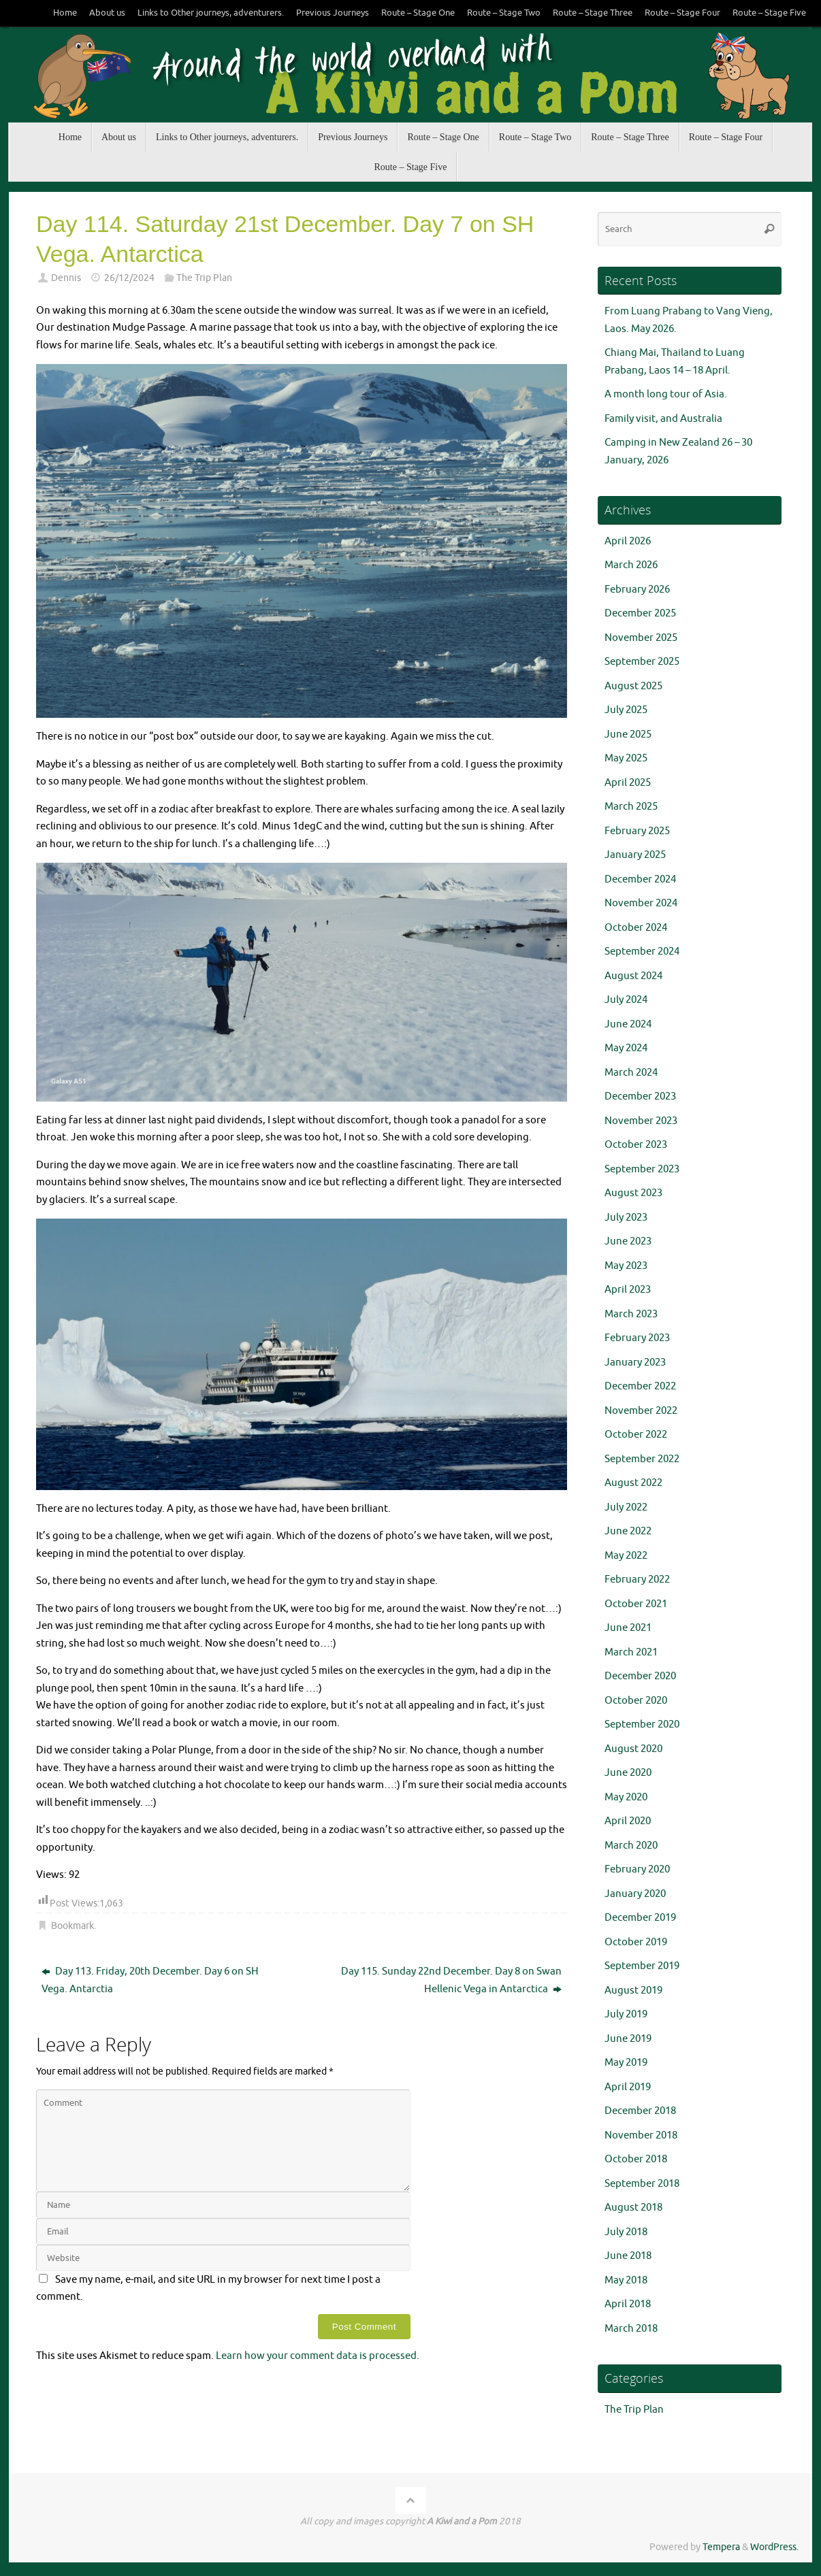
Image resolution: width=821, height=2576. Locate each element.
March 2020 (631, 1845)
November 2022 (641, 1410)
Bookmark (72, 1926)
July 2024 (626, 999)
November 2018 (641, 2135)
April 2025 (628, 782)
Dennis (66, 278)
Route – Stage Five (769, 12)
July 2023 (626, 1217)
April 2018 (628, 2304)
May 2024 (626, 1048)
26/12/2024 (129, 278)
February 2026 (637, 589)
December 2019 (640, 1917)
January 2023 (635, 1362)
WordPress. (774, 2547)
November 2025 (641, 637)
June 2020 (628, 1772)
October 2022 (636, 1434)
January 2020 (635, 1893)
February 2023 (637, 1338)
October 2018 (636, 2159)
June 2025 (628, 734)
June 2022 (628, 1531)
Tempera (721, 2547)
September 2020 (642, 1724)
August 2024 (633, 976)
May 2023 (626, 1265)
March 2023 (631, 1314)
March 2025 (631, 806)
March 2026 (631, 565)
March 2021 (631, 1652)
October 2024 (636, 927)
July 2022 (626, 1507)
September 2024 (642, 951)
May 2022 (626, 1555)
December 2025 (640, 613)
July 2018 (626, 2232)
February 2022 (637, 1579)
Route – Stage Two (504, 12)
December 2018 (640, 2110)
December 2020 (640, 1676)
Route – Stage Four (682, 12)
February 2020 (637, 1869)
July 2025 (626, 710)
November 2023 (641, 1120)
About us (107, 12)
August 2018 (633, 2207)
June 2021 (628, 1627)
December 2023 (640, 1096)
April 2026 (628, 541)
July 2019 (626, 2014)
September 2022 (642, 1459)
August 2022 (633, 1482)
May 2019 (626, 2062)
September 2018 (642, 2183)
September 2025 (642, 661)
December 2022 (640, 1386)
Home (65, 12)
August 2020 (633, 1749)
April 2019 (628, 2087)
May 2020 (626, 1797)
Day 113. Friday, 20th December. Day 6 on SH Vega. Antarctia (150, 1980)
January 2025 (635, 854)
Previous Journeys (332, 12)
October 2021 (636, 1604)
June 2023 (628, 1241)
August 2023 (633, 1193)
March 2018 (631, 2328)
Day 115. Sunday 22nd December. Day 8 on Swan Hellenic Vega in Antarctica (451, 1980)
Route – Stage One (418, 12)
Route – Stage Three (592, 12)
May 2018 (626, 2280)
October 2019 (636, 1942)
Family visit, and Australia (663, 418)
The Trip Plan (204, 278)
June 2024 (628, 1024)
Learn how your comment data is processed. (317, 2355)
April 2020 (628, 1821)
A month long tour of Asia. (666, 394)
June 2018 (628, 2255)
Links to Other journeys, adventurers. (211, 12)
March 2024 (631, 1072)
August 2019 (633, 1990)
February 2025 (637, 831)
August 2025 (633, 686)
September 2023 (642, 1169)
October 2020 (636, 1700)
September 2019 (642, 1966)
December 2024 (640, 879)
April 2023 (628, 1289)
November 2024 (641, 903)
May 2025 (626, 758)
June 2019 (628, 2038)
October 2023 (636, 1144)
